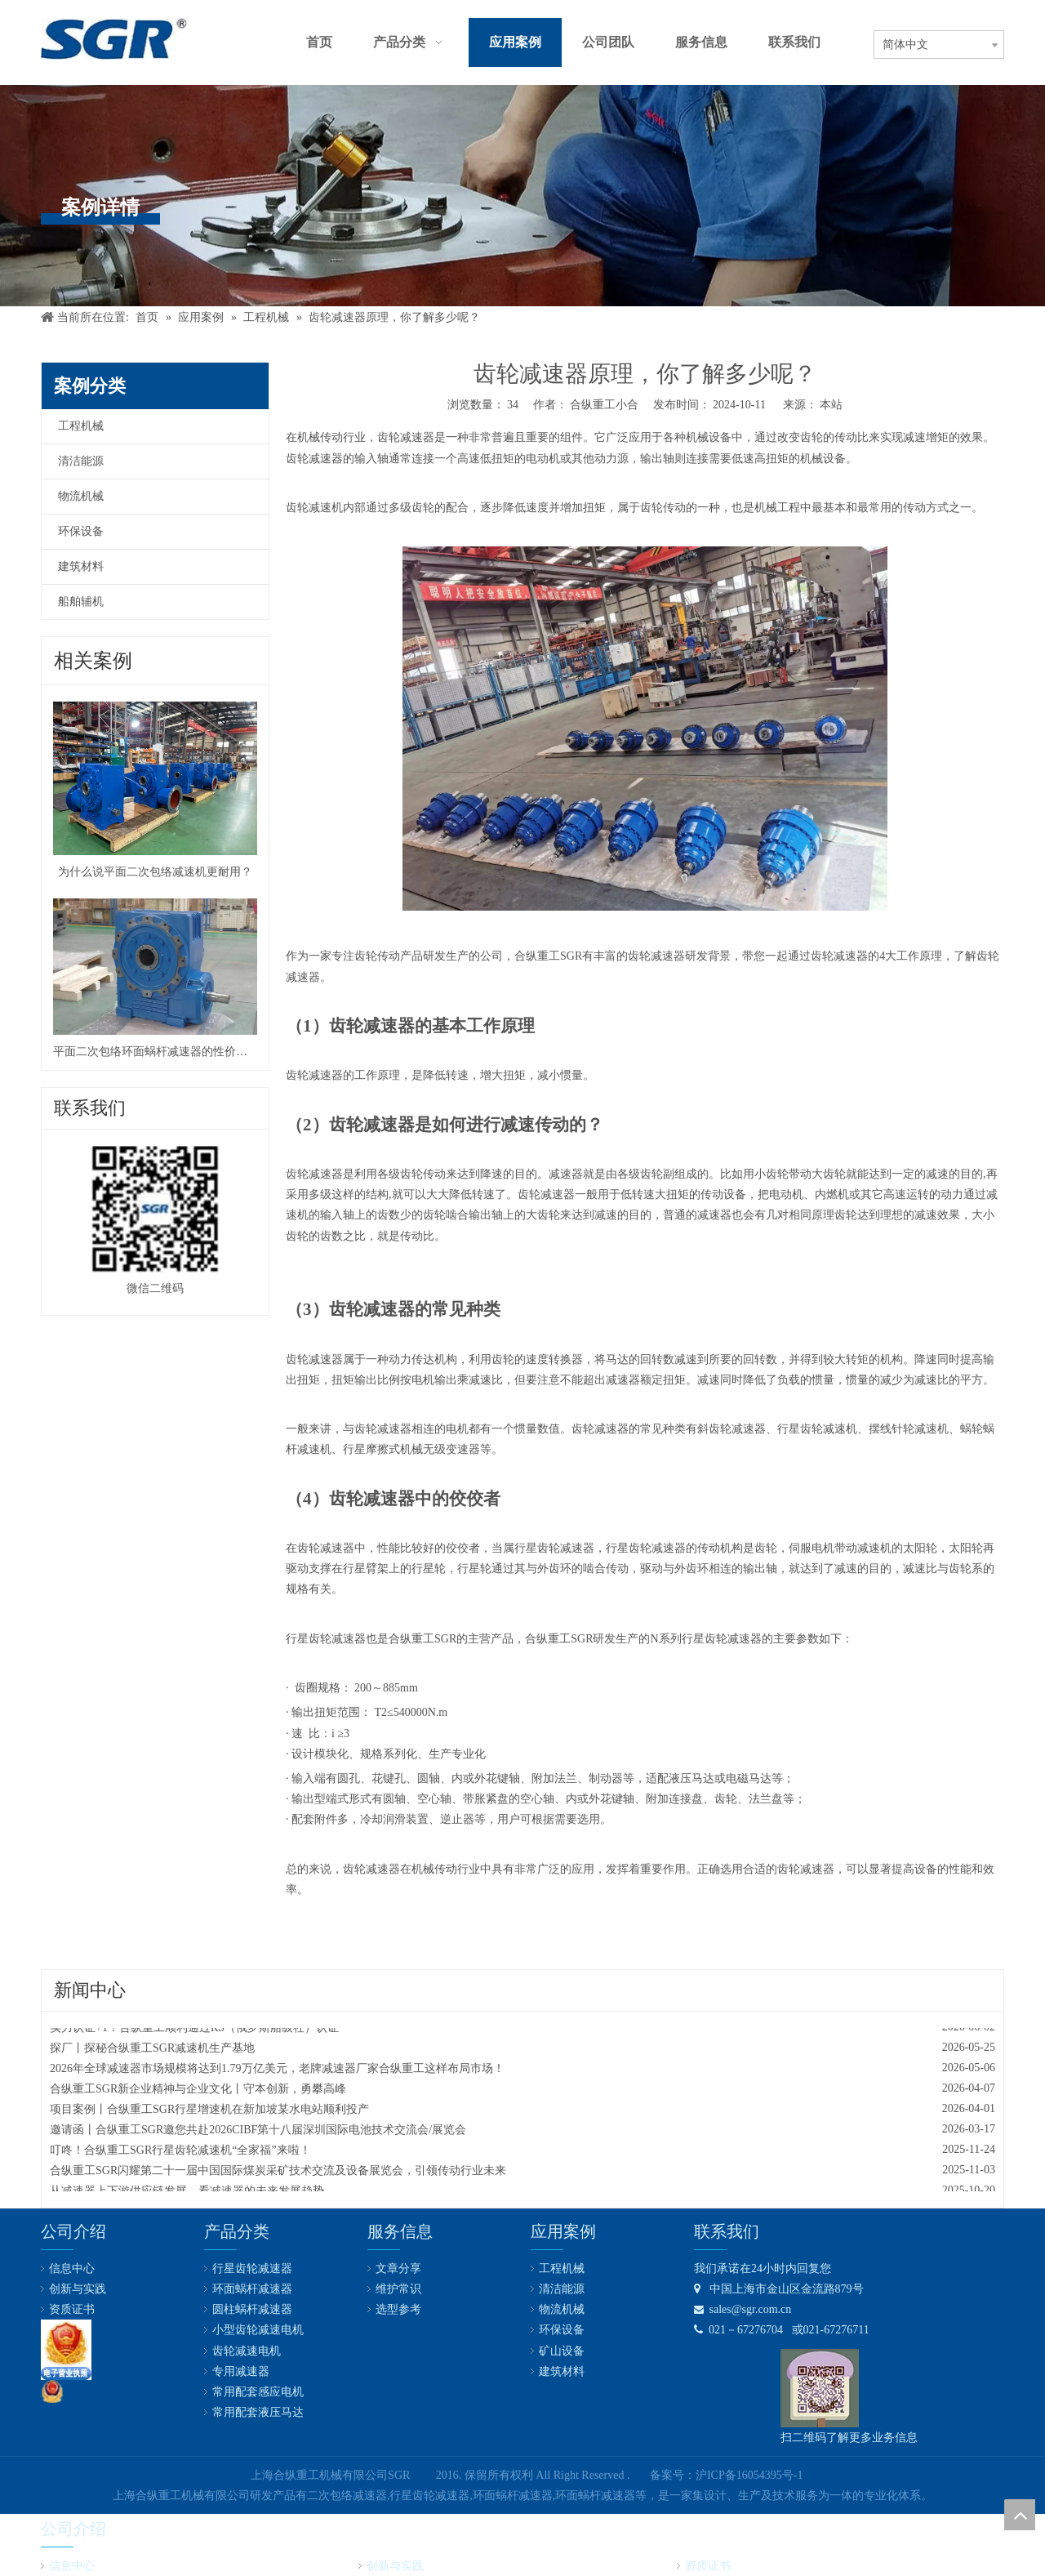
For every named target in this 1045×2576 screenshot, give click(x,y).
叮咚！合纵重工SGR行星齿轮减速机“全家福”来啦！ (180, 2152)
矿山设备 (562, 2351)
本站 (831, 405)
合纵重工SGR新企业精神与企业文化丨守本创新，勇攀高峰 (198, 2091)
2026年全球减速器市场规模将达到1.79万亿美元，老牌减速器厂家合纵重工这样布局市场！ (277, 2071)
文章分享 (398, 2268)
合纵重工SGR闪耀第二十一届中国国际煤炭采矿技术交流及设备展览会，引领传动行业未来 (278, 2173)
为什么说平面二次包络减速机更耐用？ (155, 872)
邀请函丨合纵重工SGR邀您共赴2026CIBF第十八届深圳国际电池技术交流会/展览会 (258, 2132)
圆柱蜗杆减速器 (252, 2309)
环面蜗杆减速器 (252, 2289)
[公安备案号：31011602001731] (52, 2391)
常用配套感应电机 (258, 2392)
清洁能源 (81, 461)
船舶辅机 (81, 601)
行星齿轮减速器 (252, 2268)
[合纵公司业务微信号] (819, 2388)
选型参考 (398, 2309)
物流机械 (81, 496)
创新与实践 (77, 2289)
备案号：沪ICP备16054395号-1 (726, 2475)
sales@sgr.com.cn (742, 2309)
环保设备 (81, 531)
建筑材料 (81, 566)
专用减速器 (240, 2371)
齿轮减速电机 (246, 2351)
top (1019, 2514)
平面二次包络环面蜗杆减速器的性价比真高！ (155, 1051)
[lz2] (66, 2350)
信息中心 (72, 2268)
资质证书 (72, 2309)
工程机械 (81, 426)
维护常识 (398, 2289)
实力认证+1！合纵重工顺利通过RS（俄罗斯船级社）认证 (194, 2030)
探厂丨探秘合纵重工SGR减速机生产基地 (152, 2050)
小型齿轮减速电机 (258, 2330)
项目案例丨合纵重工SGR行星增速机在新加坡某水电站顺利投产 (209, 2112)
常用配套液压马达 (258, 2412)
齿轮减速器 (405, 437)
